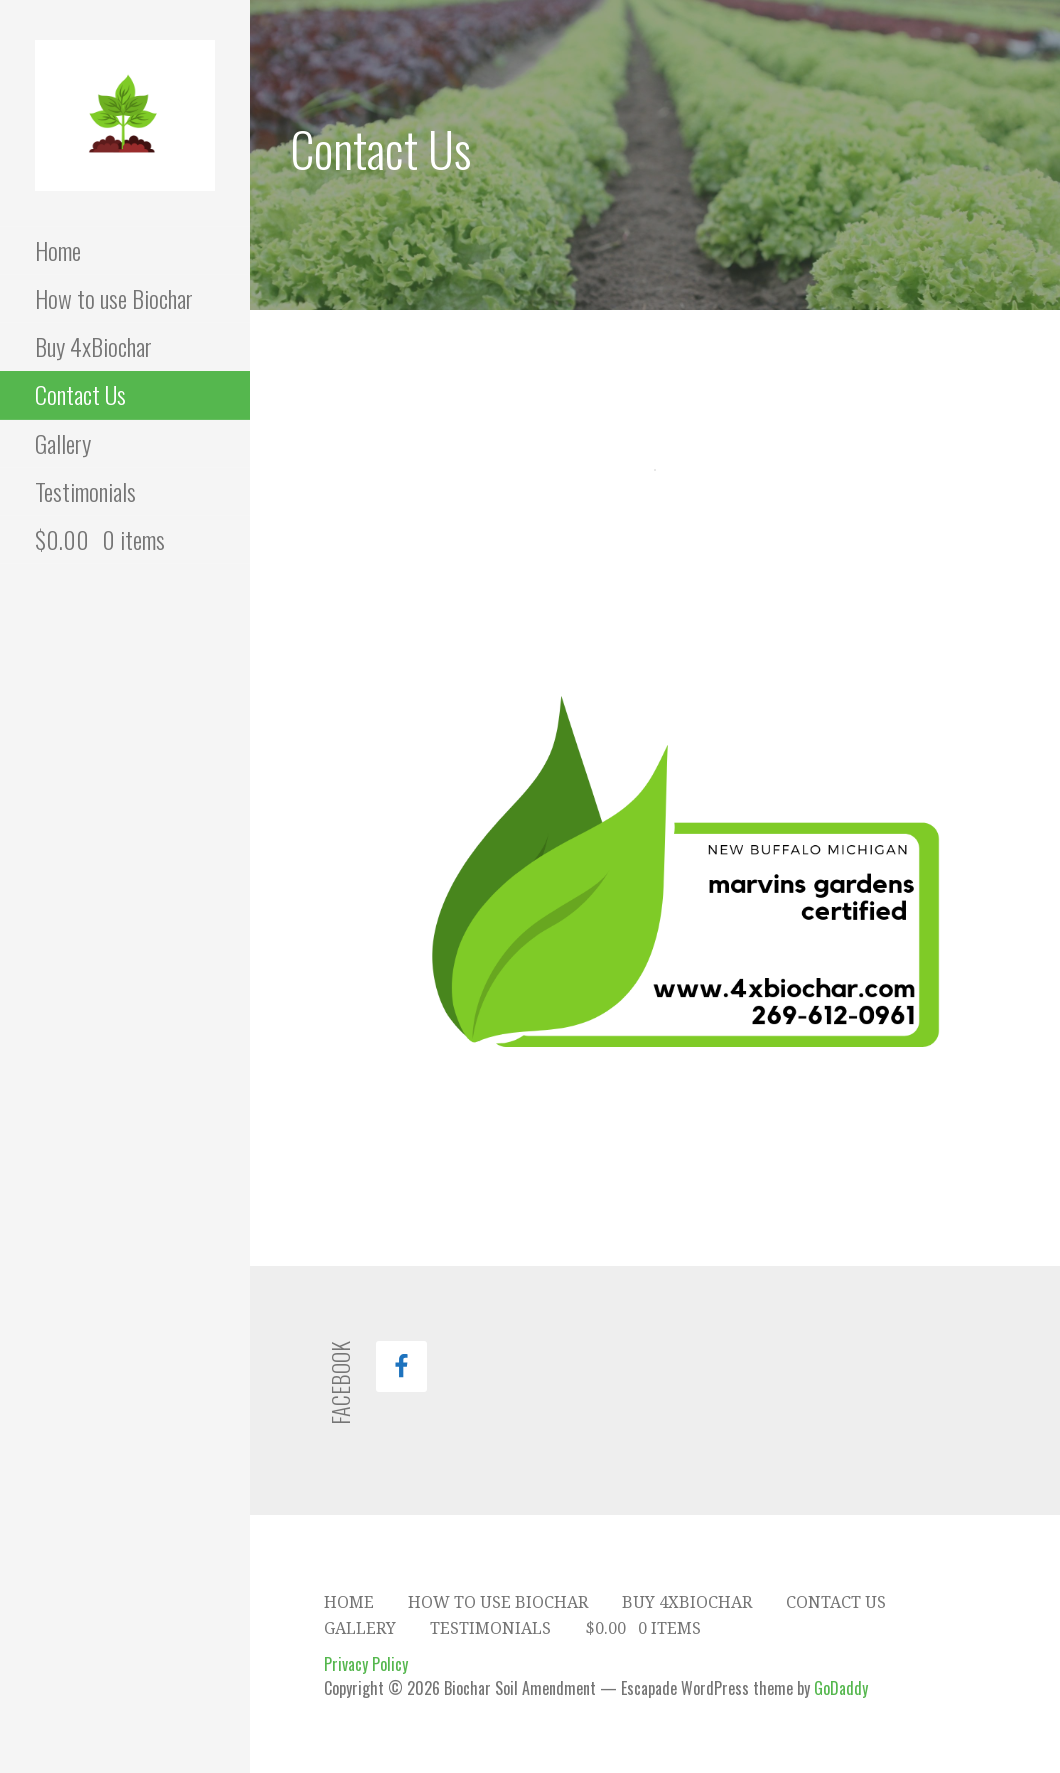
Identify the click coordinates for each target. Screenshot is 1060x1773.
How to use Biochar (114, 298)
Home (58, 250)
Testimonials (85, 491)
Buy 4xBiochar (93, 346)
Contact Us (80, 394)
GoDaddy (841, 1688)
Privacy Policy (366, 1664)
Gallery (63, 443)
